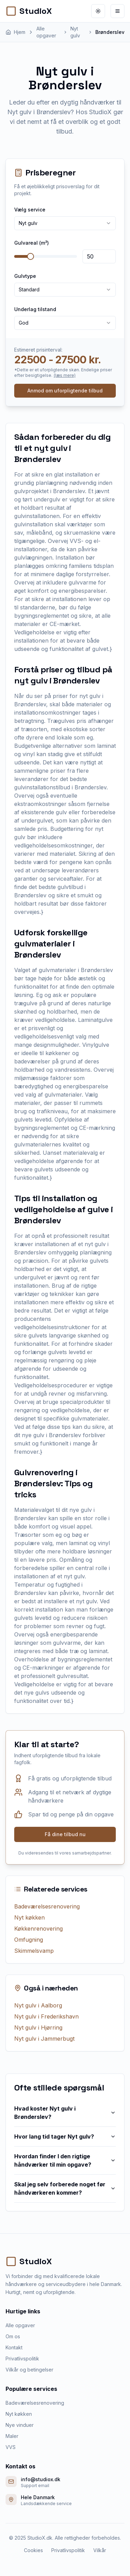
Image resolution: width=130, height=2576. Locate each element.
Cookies (33, 2550)
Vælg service (29, 209)
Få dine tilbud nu (65, 1834)
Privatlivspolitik (22, 2358)
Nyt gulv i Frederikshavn (46, 2016)
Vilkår (99, 2550)
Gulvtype (25, 276)
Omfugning (28, 1939)
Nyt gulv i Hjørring (38, 2027)
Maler (12, 2436)
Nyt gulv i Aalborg (38, 2005)
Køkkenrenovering (38, 1928)
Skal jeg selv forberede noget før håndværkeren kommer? (65, 2188)
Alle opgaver (20, 2325)
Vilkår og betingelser (29, 2370)
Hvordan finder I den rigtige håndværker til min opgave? (65, 2160)
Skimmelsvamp (34, 1950)
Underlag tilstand (35, 309)
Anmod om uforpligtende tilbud (65, 390)
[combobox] (65, 223)
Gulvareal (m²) (31, 243)
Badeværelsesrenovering (47, 1906)
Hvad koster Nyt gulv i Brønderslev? (65, 2112)
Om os (13, 2336)
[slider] (30, 256)
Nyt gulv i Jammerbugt (44, 2038)
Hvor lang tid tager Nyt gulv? (65, 2136)
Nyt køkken (29, 1917)
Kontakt (14, 2347)
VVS (11, 2447)
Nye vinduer (20, 2425)
